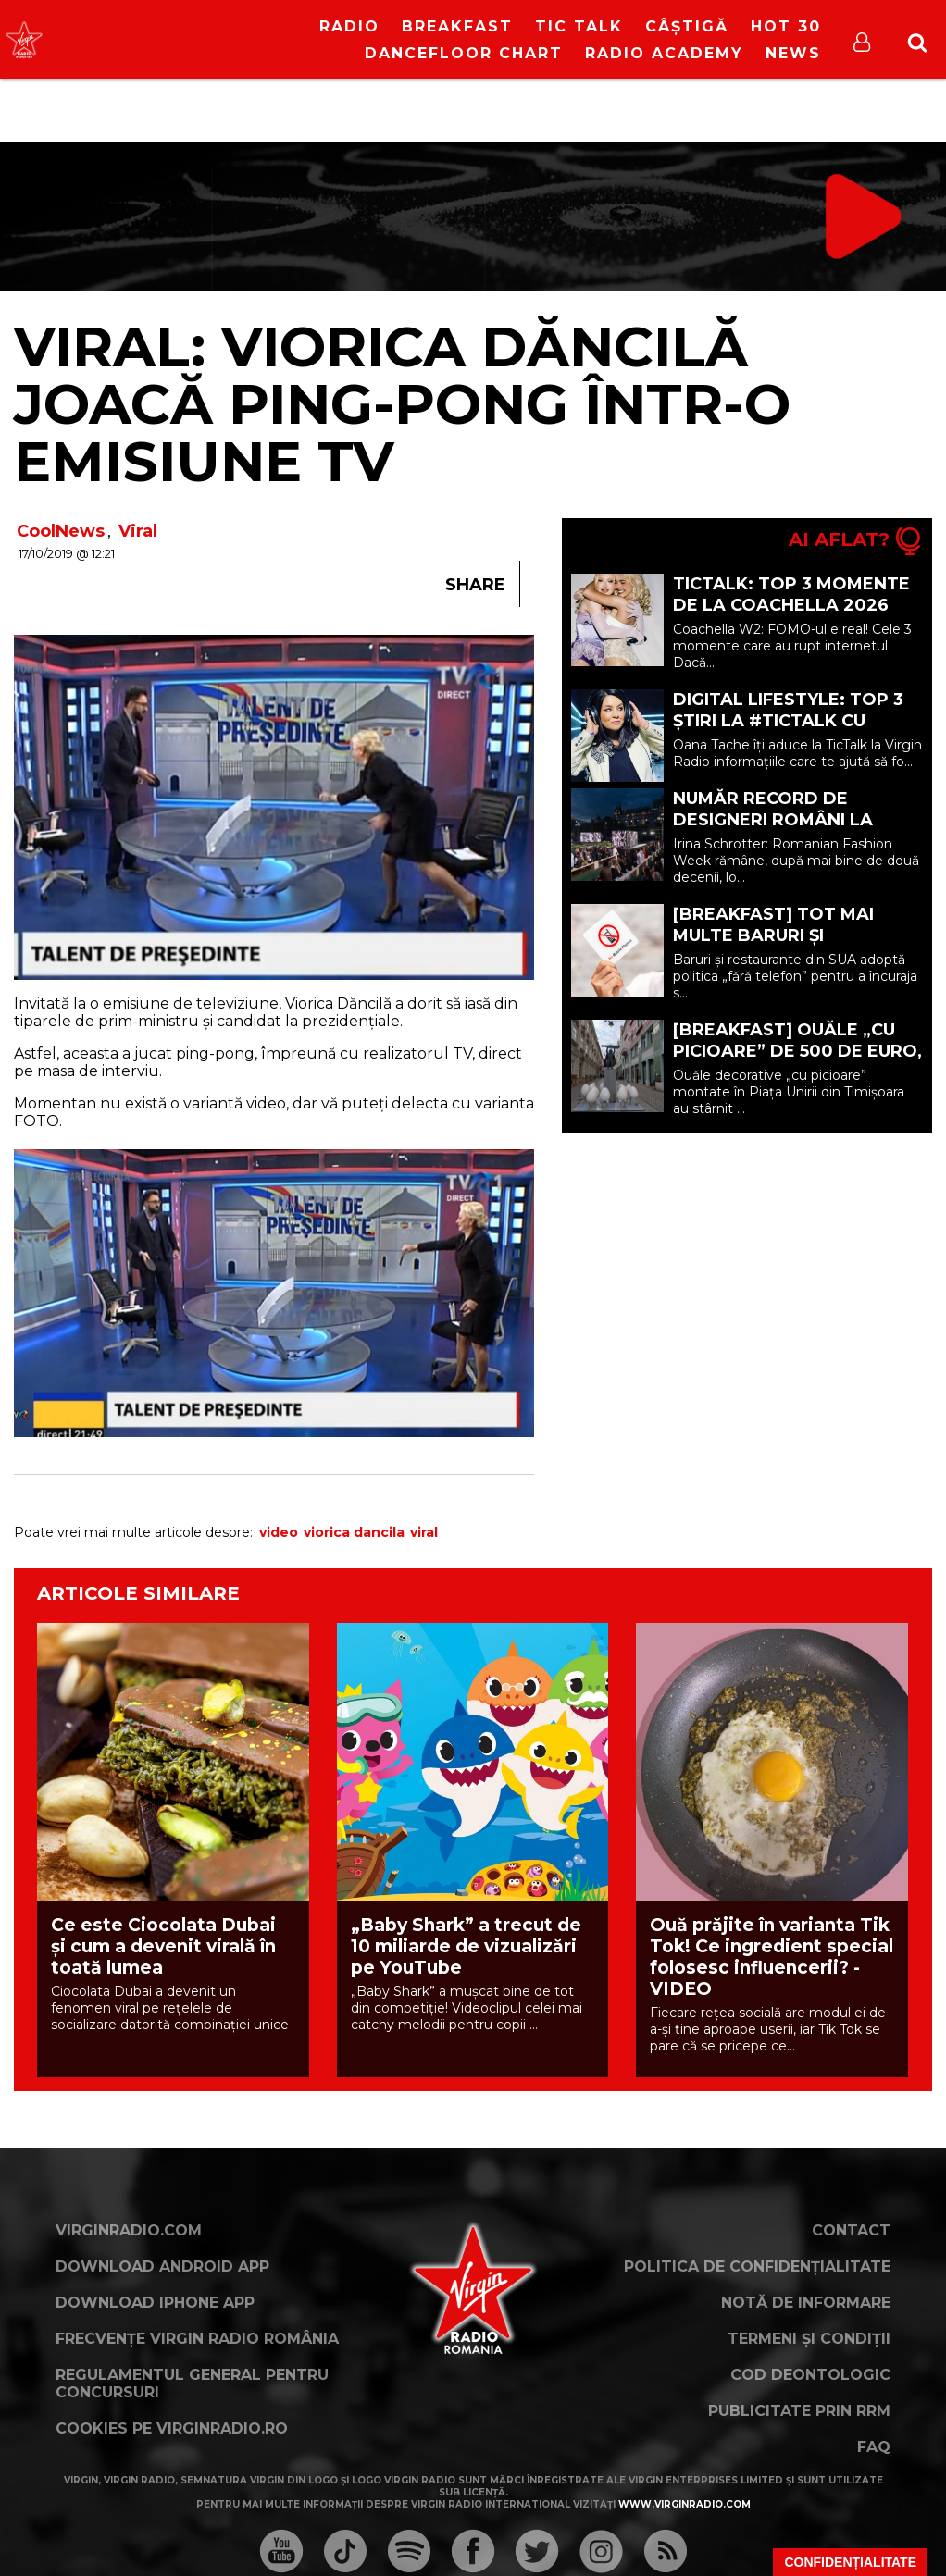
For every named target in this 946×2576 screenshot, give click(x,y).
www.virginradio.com (684, 2504)
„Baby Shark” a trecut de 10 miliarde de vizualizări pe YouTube (466, 1946)
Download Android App (162, 2266)
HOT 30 (786, 26)
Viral (137, 531)
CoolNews (61, 531)
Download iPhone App (155, 2302)
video (278, 1532)
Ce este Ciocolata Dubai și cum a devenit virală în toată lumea (163, 1946)
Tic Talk (579, 26)
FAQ (873, 2447)
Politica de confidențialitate (757, 2266)
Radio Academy (664, 53)
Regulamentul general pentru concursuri (192, 2383)
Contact (851, 2230)
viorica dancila (354, 1532)
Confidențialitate (850, 2562)
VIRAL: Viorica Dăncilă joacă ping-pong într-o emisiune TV (402, 404)
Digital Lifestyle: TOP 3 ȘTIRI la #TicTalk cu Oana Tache (788, 720)
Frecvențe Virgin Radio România (197, 2338)
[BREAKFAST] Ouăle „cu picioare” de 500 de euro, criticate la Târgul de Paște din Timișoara (797, 1062)
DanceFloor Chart (464, 53)
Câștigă (686, 26)
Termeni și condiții (809, 2338)
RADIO (349, 26)
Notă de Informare (805, 2302)
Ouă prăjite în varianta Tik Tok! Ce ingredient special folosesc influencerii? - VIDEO (771, 1957)
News (793, 53)
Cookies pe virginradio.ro (172, 2428)
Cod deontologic (810, 2375)
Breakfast (457, 26)
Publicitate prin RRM (799, 2411)
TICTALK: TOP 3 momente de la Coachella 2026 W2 (791, 605)
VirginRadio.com (129, 2230)
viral (424, 1532)
